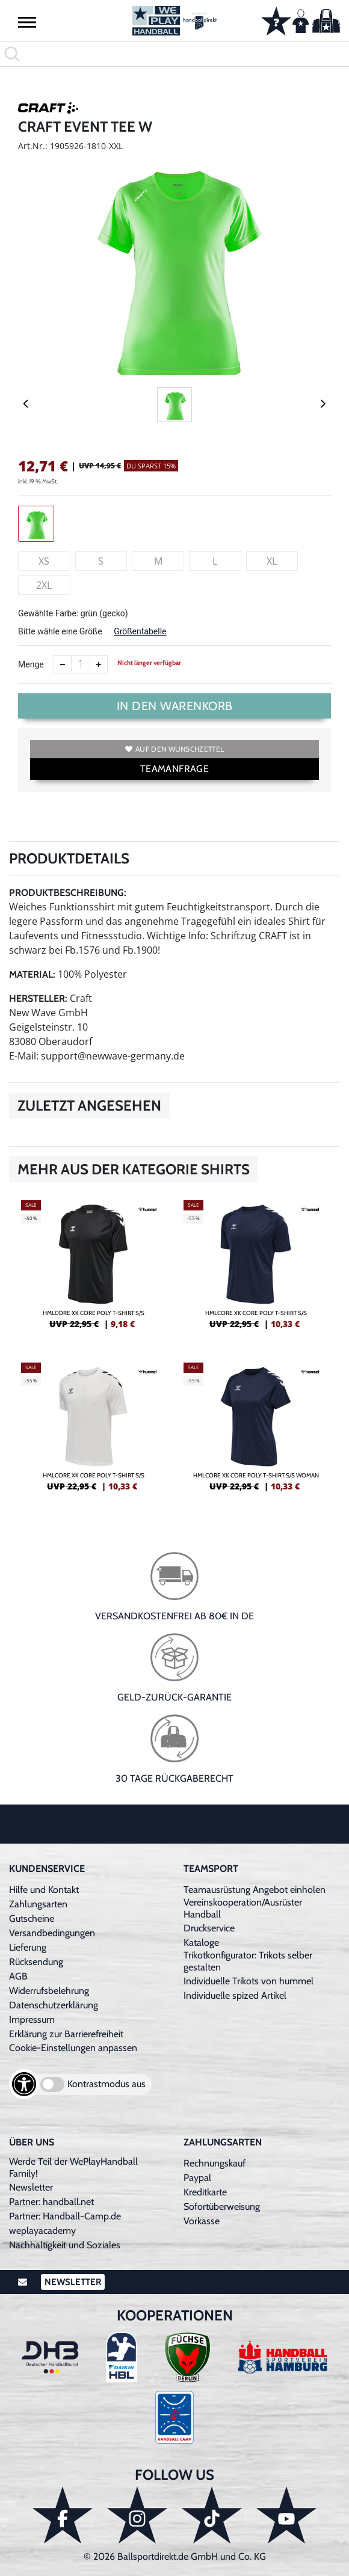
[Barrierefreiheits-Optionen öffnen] (24, 2084)
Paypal (197, 2177)
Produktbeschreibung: (67, 892)
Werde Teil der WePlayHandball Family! (73, 2167)
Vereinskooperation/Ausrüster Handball (243, 1908)
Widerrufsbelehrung (49, 1990)
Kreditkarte (205, 2192)
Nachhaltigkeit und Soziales (64, 2245)
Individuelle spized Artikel (235, 1995)
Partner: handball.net (51, 2201)
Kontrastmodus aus (106, 2084)
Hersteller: (38, 998)
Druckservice (209, 1928)
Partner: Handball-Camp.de (65, 2216)
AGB (18, 1976)
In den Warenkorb (175, 706)
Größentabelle (140, 631)
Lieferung (27, 1947)
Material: (32, 974)
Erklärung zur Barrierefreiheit (66, 2034)
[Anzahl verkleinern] (63, 664)
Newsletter (31, 2187)
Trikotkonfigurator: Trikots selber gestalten (248, 1961)
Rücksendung (36, 1961)
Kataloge (201, 1942)
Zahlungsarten (38, 1904)
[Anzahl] (81, 664)
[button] (27, 22)
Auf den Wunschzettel (174, 748)
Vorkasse (202, 2221)
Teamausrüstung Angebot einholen (255, 1889)
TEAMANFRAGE (174, 768)
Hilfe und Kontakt (44, 1889)
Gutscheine (31, 1918)
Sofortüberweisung (222, 2206)
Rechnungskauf (215, 2163)
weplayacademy (42, 2230)
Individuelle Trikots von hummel (248, 1981)
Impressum (32, 2019)
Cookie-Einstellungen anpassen (73, 2047)
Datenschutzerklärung (53, 2005)
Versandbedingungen (52, 1933)
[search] (174, 54)
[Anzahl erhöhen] (99, 664)
